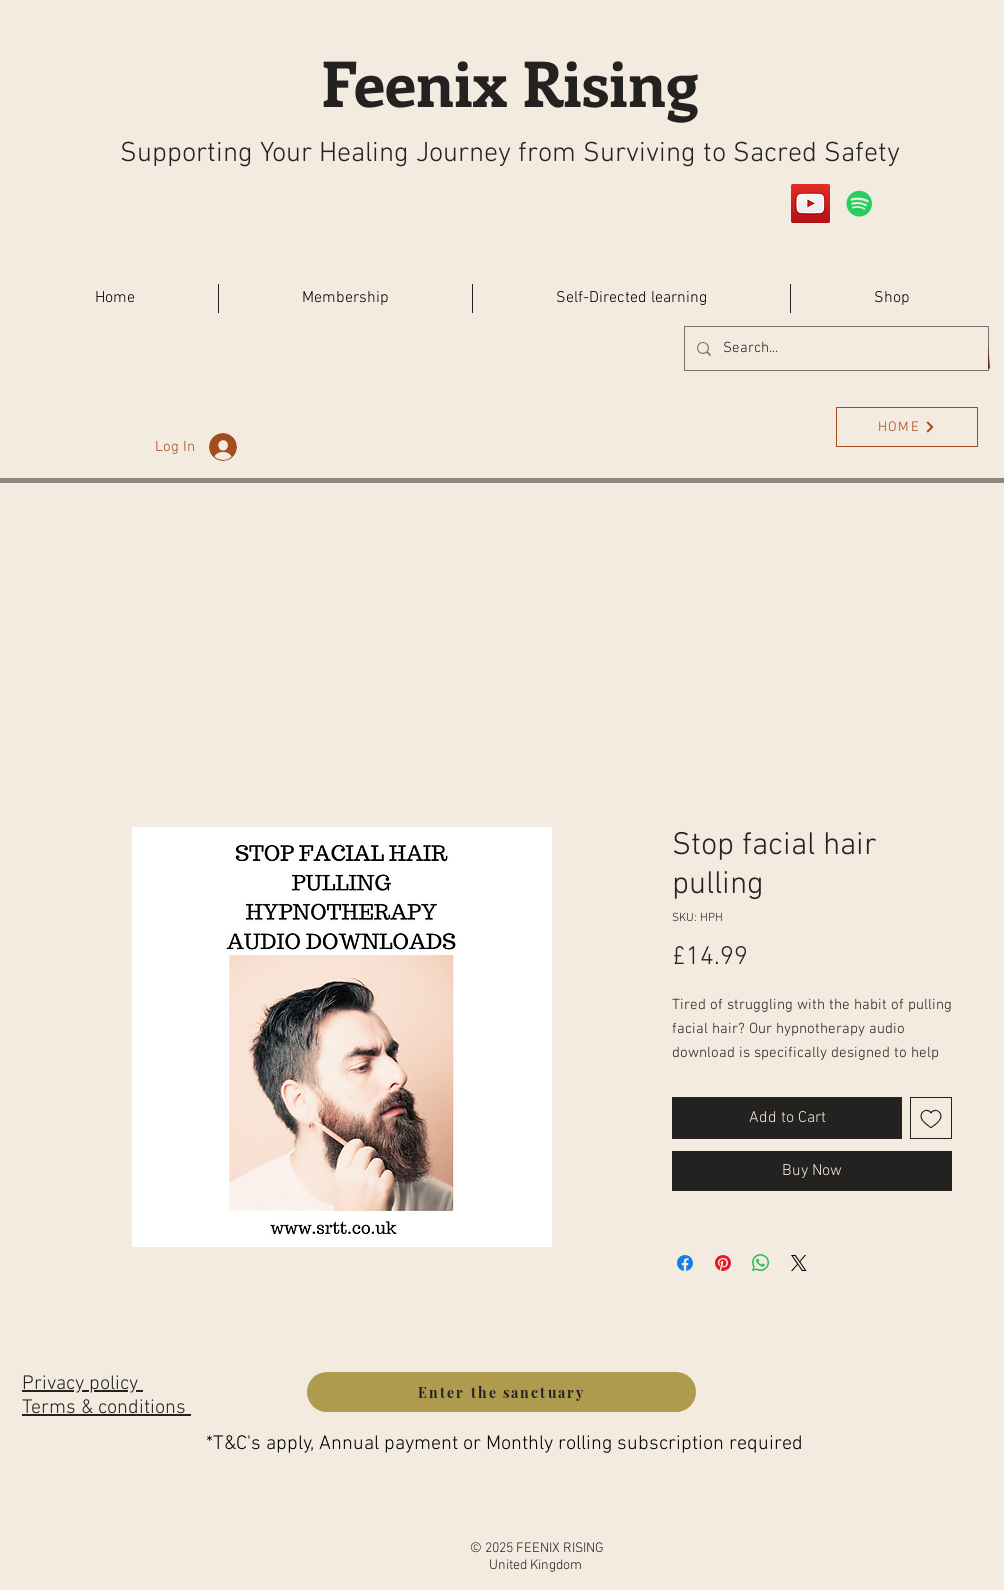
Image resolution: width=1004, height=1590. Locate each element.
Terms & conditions (106, 1408)
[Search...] (834, 348)
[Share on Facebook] (685, 1263)
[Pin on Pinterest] (723, 1263)
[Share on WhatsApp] (761, 1263)
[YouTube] (810, 203)
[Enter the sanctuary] (501, 1392)
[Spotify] (859, 203)
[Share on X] (799, 1263)
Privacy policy (82, 1384)
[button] (891, 298)
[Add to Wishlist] (931, 1118)
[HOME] (907, 427)
